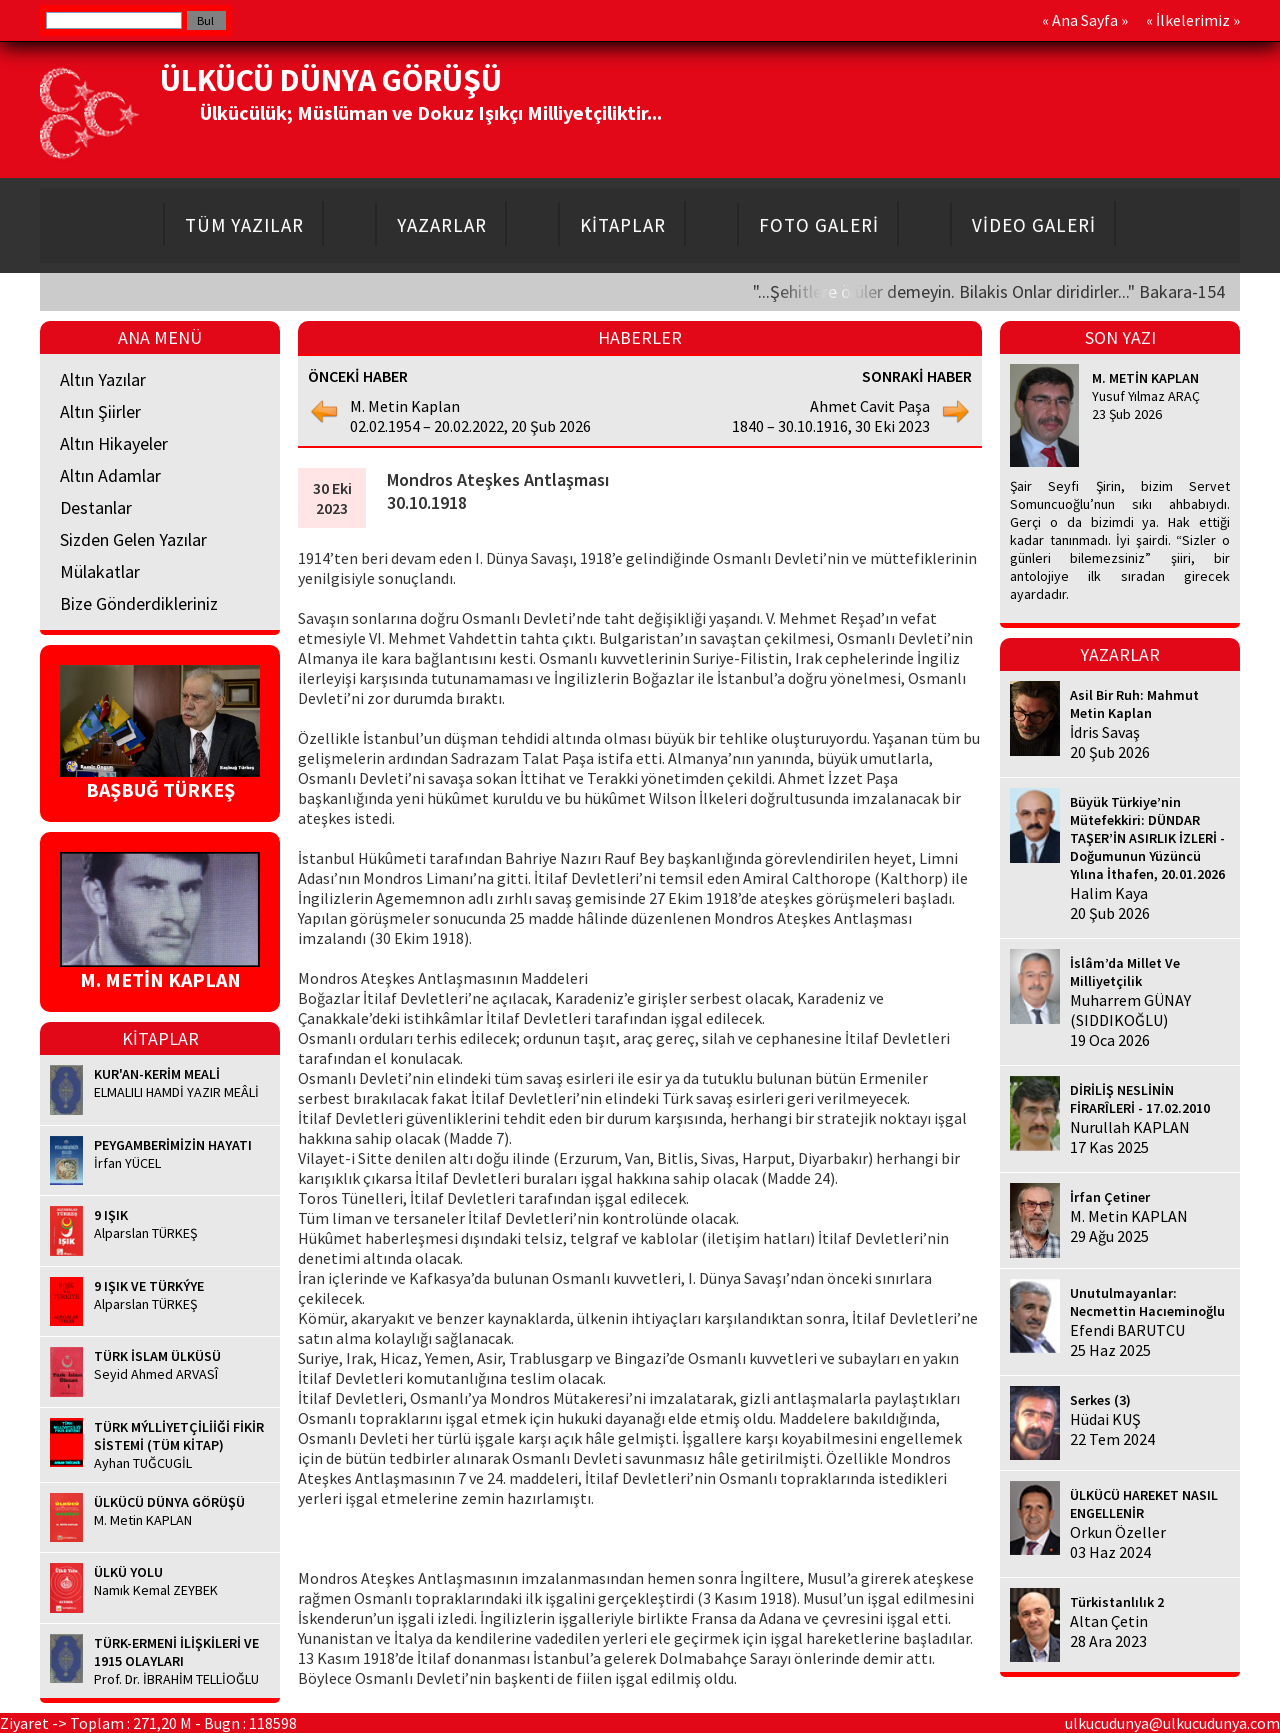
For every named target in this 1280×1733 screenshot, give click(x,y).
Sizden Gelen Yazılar (133, 539)
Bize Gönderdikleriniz (139, 603)
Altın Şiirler (100, 411)
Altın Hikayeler (114, 443)
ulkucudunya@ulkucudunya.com (1172, 1723)
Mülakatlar (100, 571)
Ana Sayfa (1085, 20)
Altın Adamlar (110, 475)
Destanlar (96, 507)
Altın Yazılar (103, 379)
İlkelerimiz (1193, 20)
